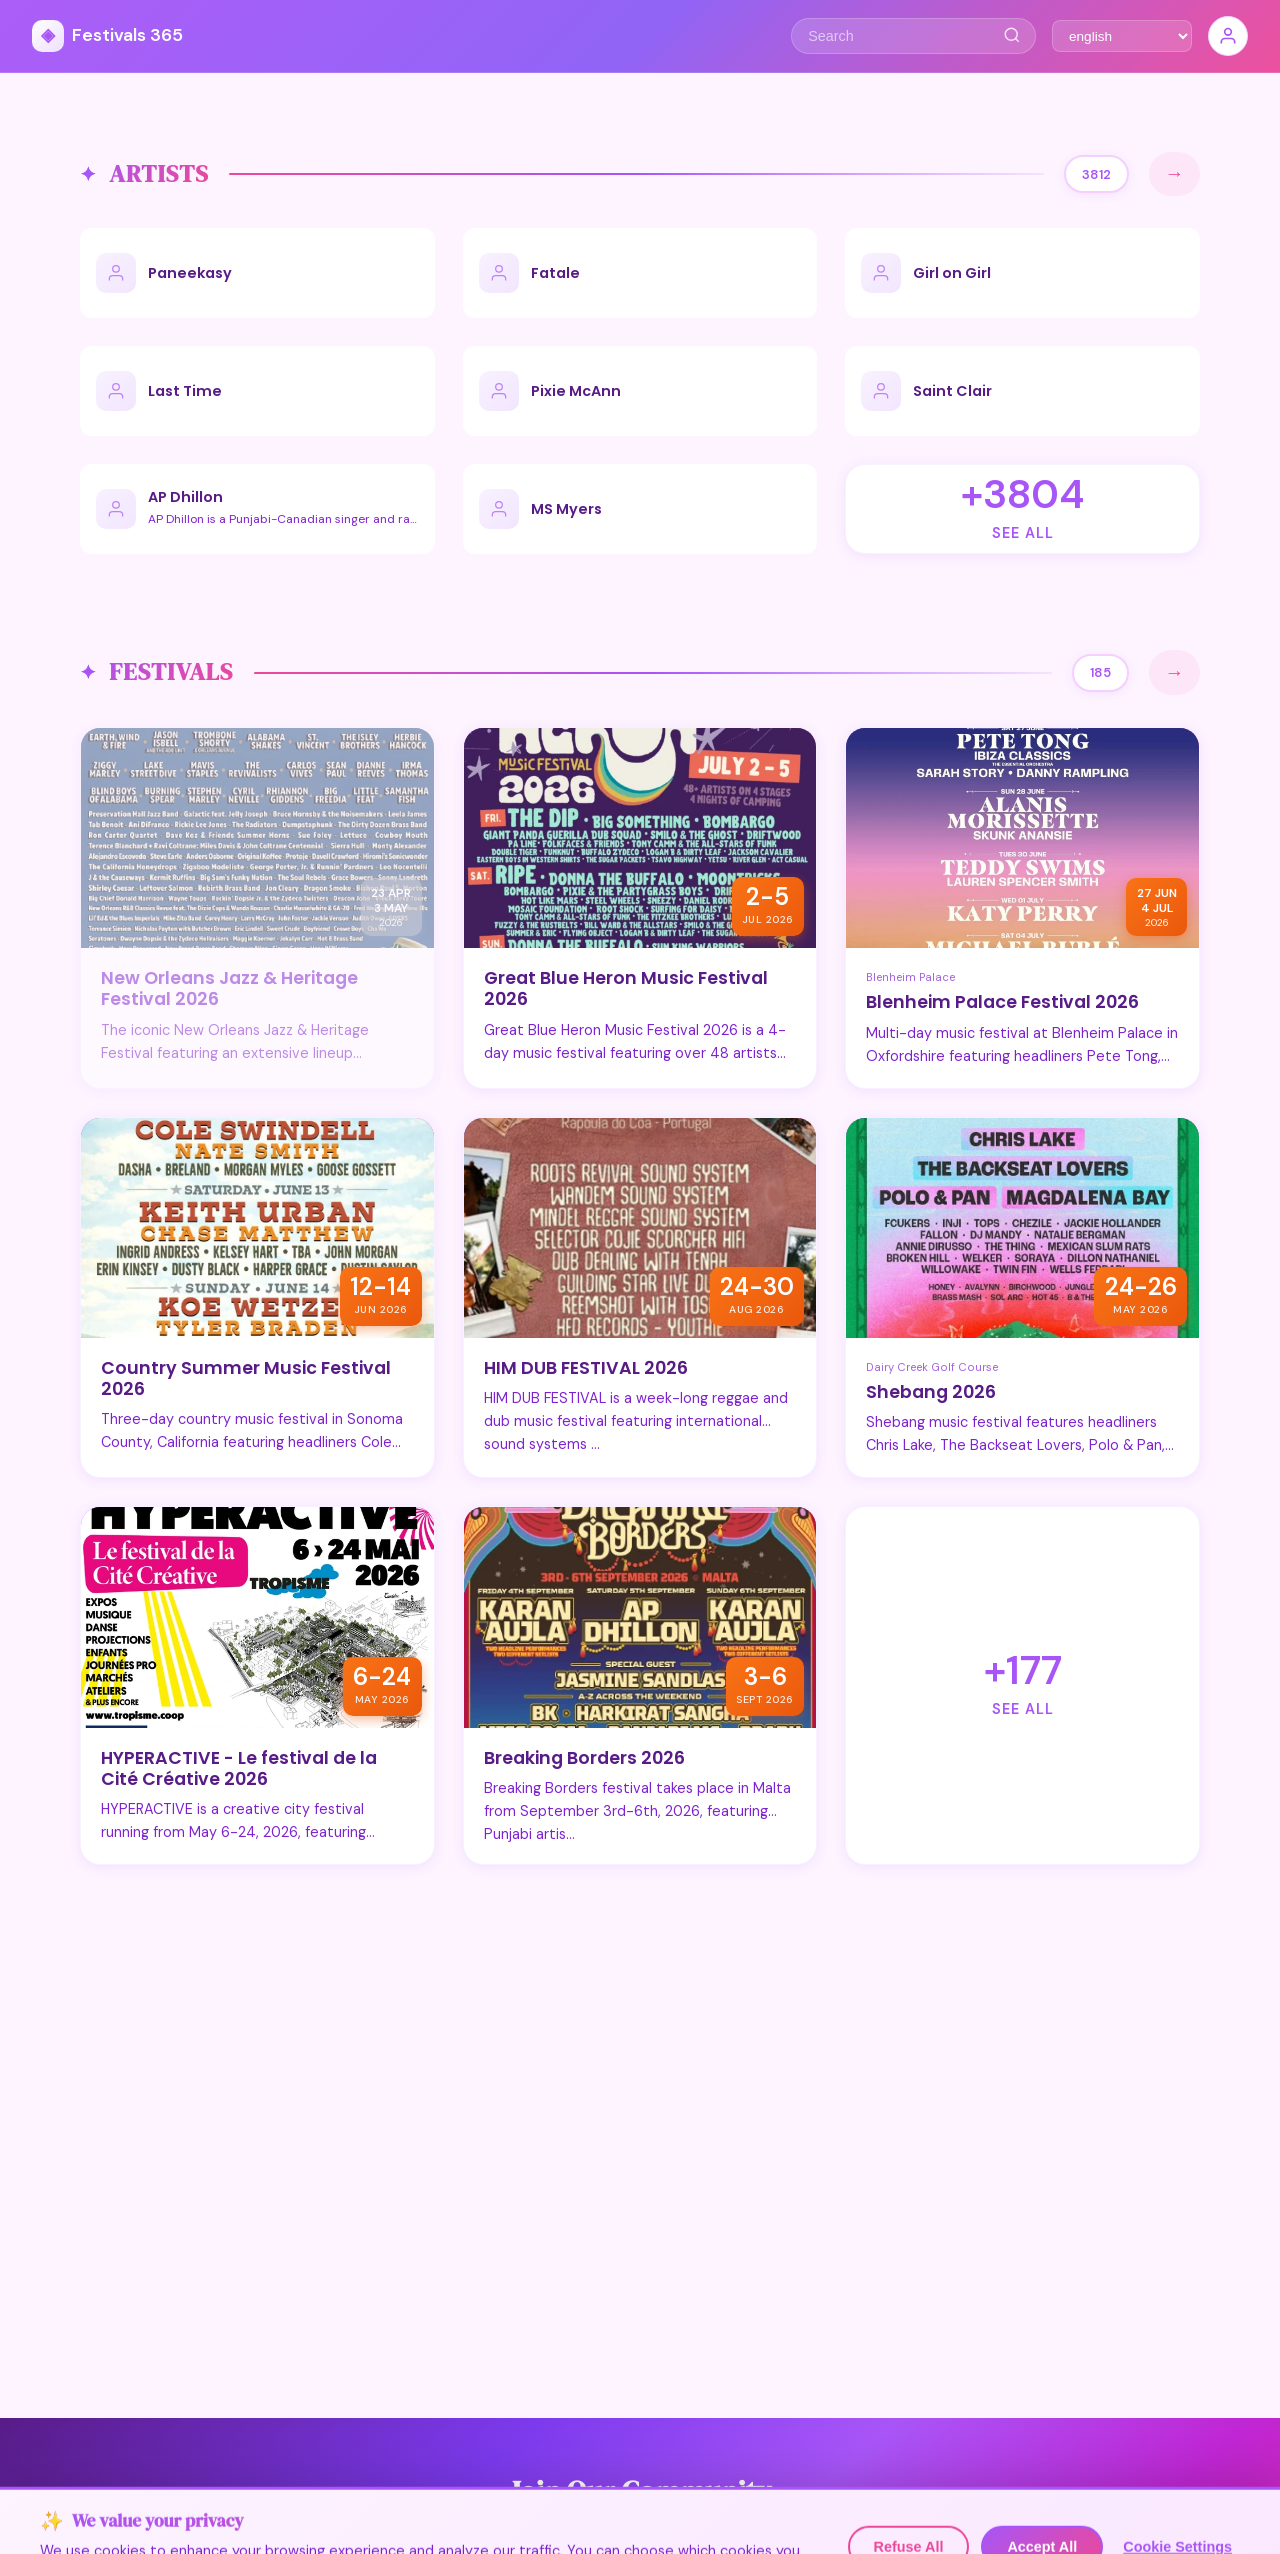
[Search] (1011, 36)
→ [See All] (1174, 173)
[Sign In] (1228, 36)
